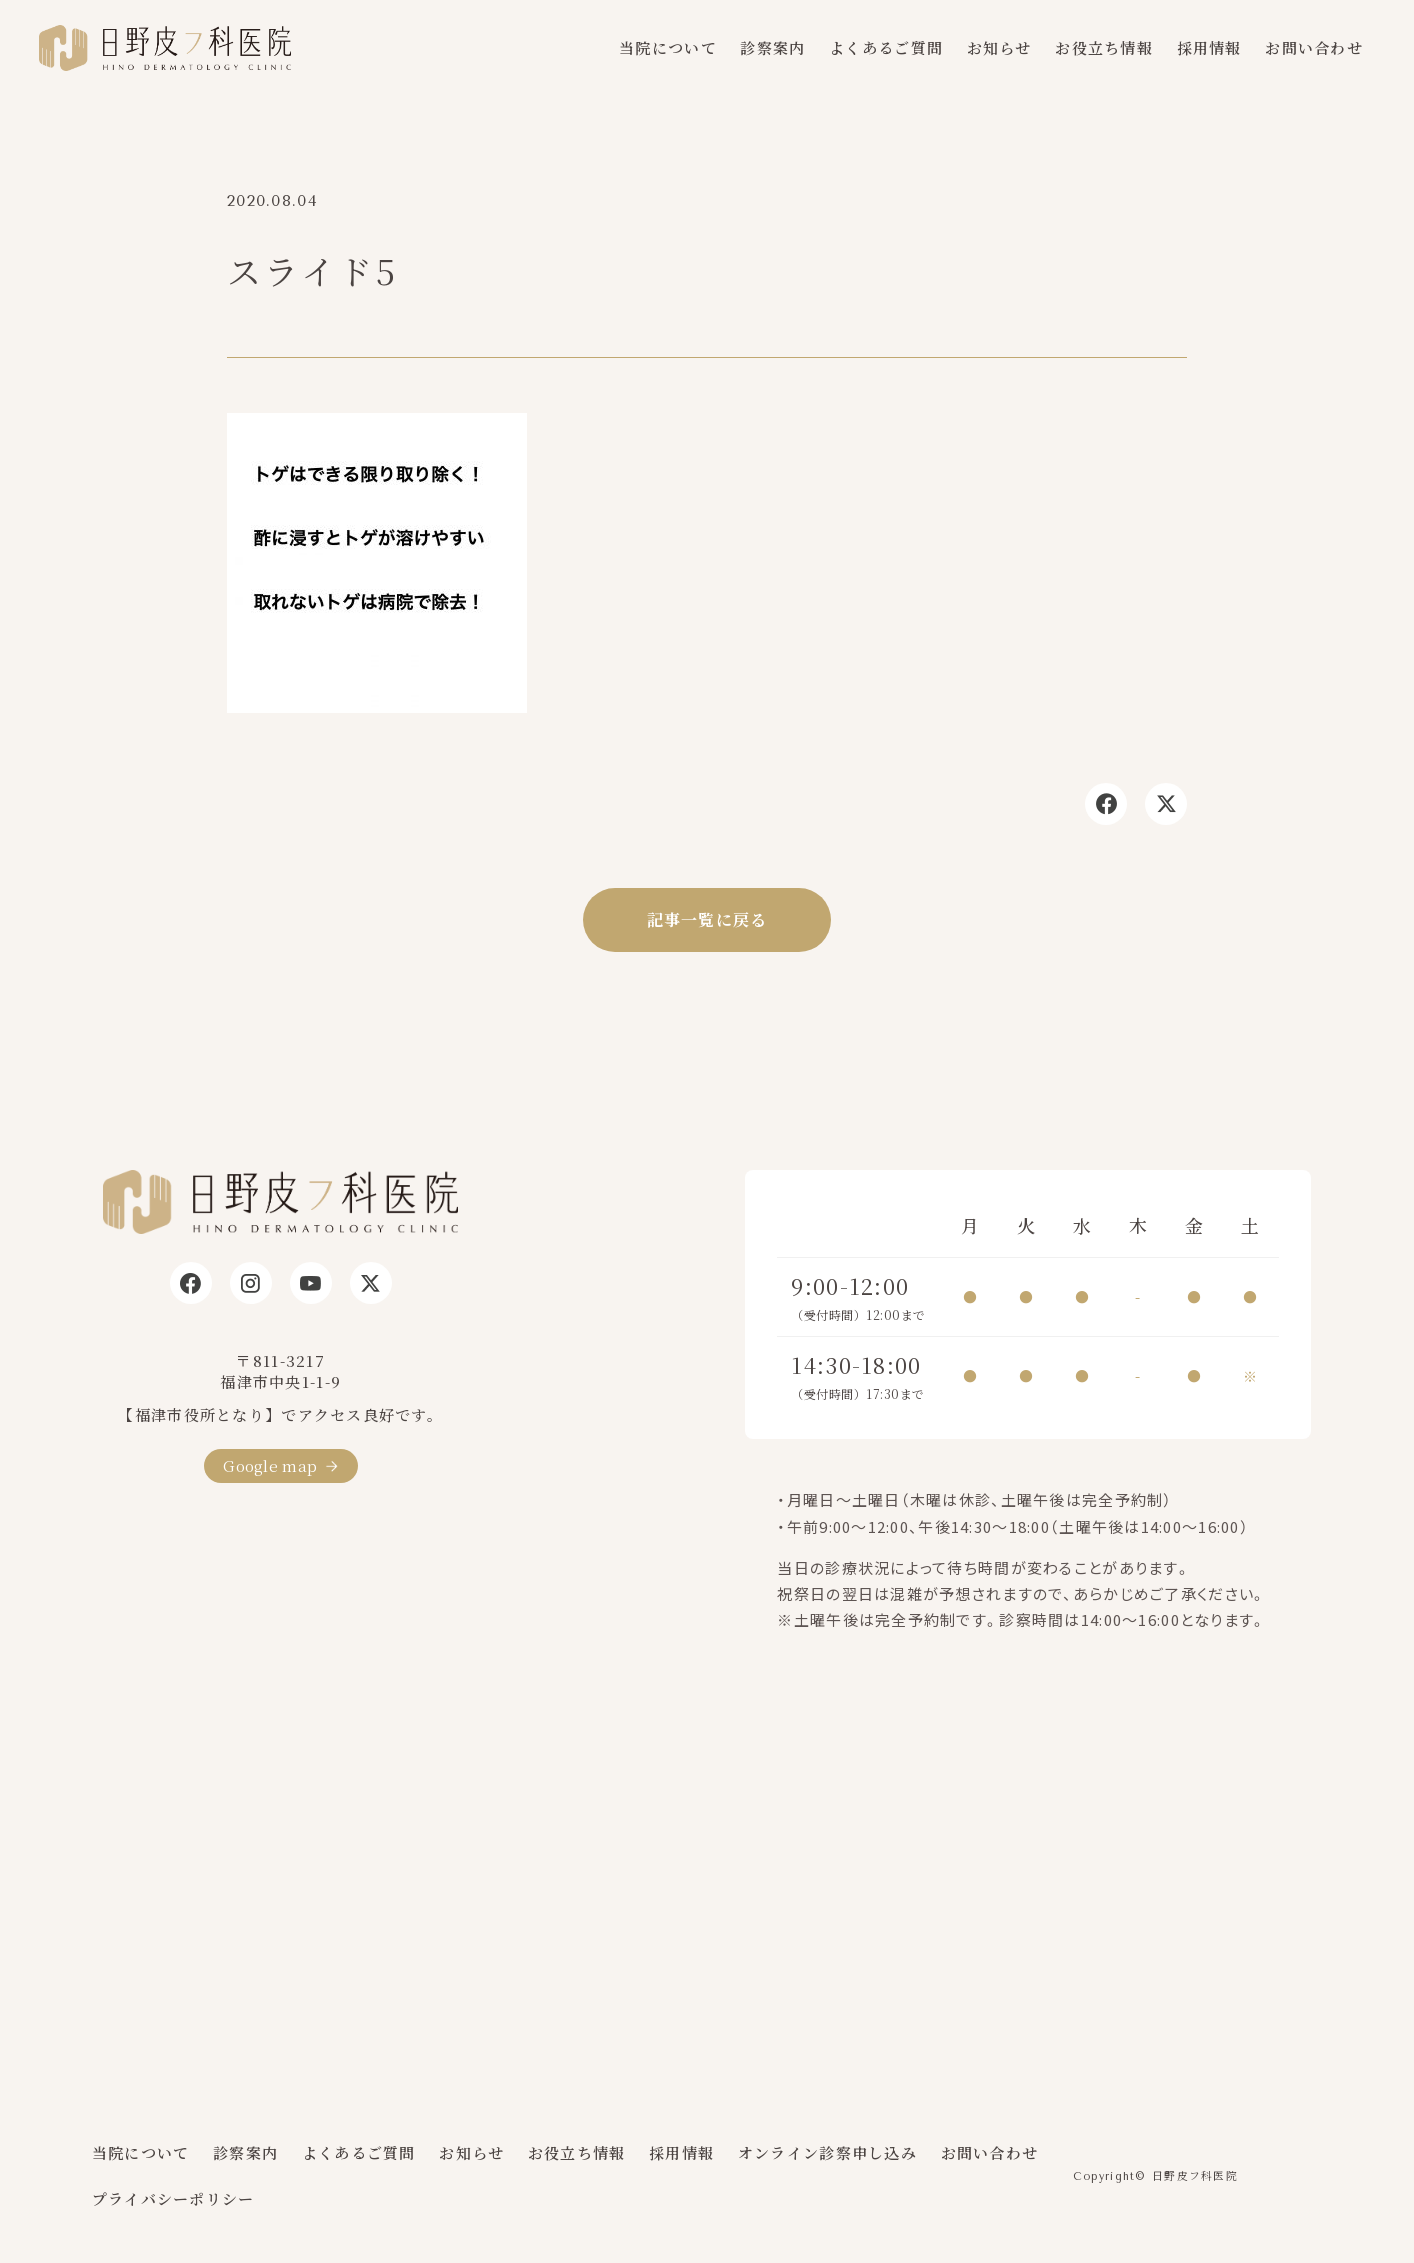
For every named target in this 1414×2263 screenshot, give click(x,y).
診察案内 (772, 47)
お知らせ (999, 47)
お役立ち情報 (1104, 47)
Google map (270, 1465)
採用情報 (1209, 47)
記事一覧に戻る (707, 919)
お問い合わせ (1314, 47)
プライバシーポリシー (173, 2198)
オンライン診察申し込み (827, 2152)
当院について (668, 47)
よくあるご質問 (886, 47)
